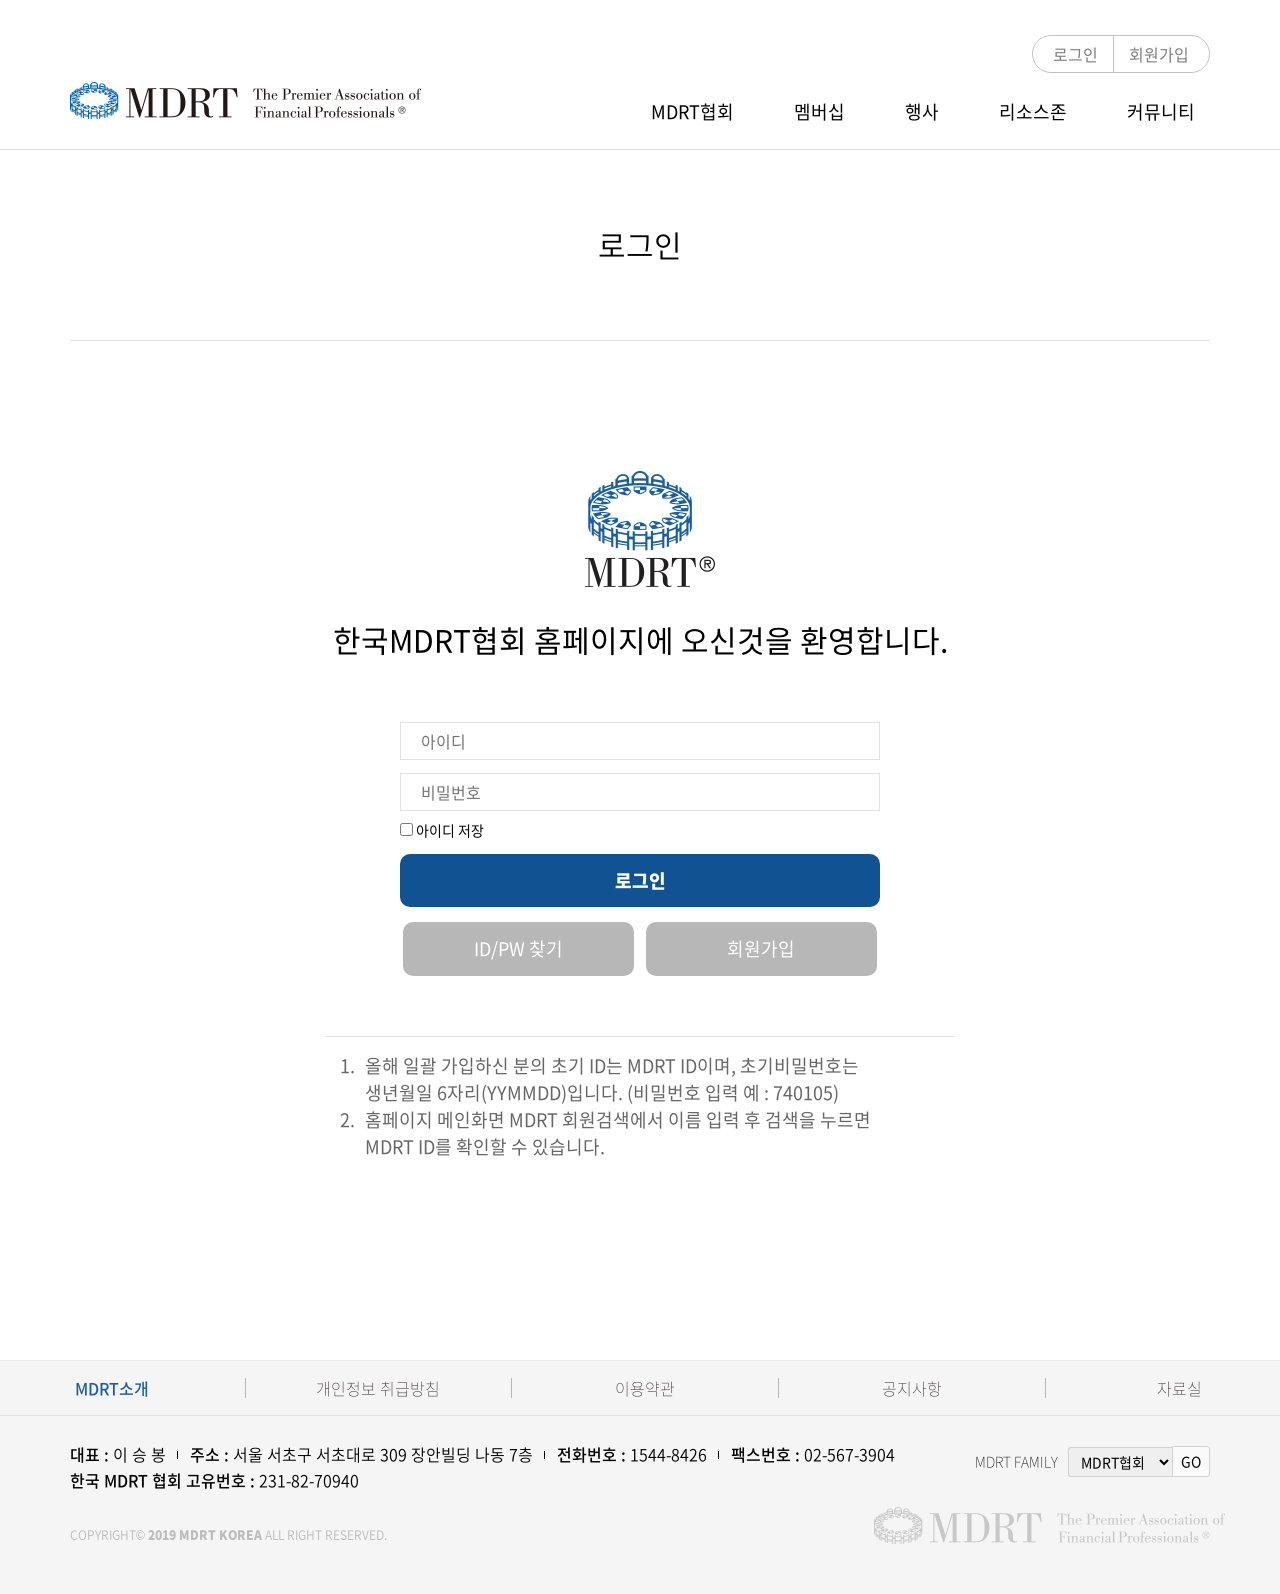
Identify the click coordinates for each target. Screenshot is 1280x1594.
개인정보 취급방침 (378, 1388)
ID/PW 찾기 (518, 948)
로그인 (1075, 54)
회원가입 (1159, 54)
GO (1191, 1461)
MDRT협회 (692, 111)
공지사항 (912, 1388)
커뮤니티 (1161, 111)
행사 (922, 111)
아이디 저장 (442, 830)
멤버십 (819, 111)
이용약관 (645, 1388)
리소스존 (1033, 111)
